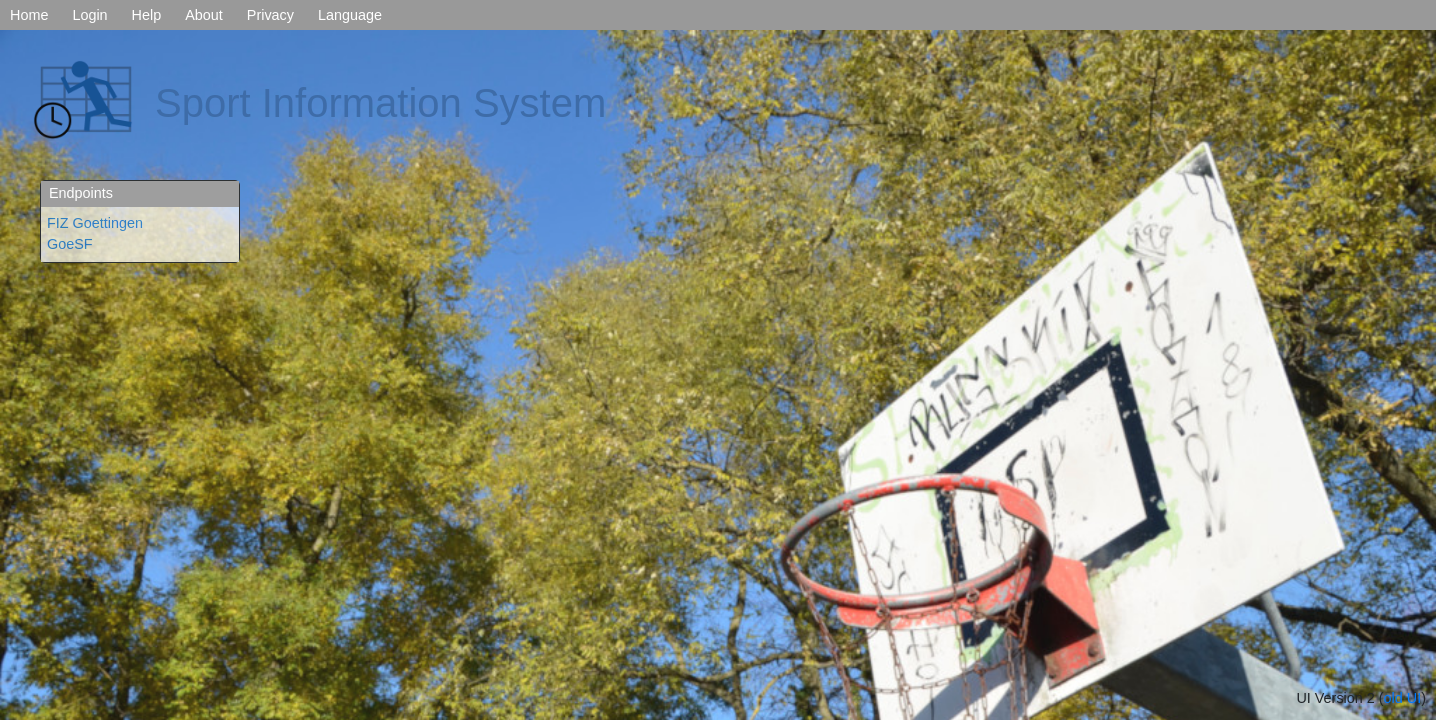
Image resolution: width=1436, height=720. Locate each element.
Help (147, 15)
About (204, 15)
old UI (1403, 698)
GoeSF (70, 244)
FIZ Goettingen (95, 223)
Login (89, 15)
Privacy (270, 15)
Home (29, 15)
